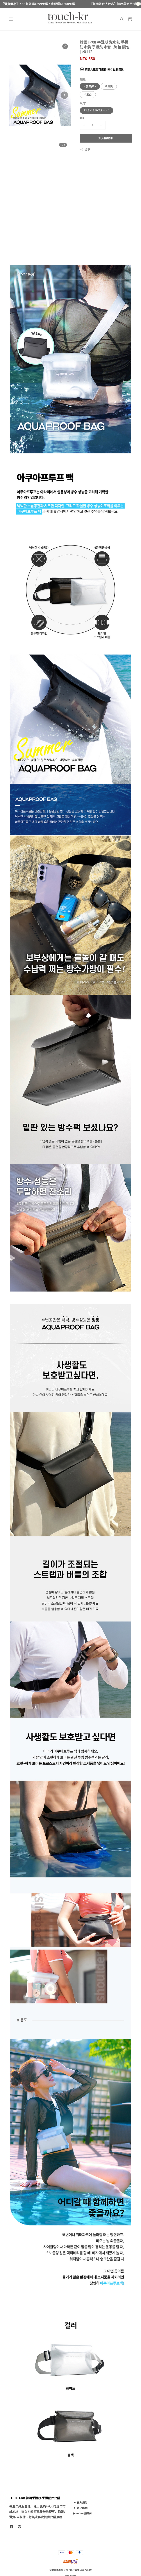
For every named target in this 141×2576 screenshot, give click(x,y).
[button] (11, 19)
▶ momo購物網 (82, 2513)
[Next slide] (64, 95)
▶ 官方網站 (80, 2502)
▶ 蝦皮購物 (80, 2508)
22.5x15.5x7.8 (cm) (96, 110)
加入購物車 (105, 138)
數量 (82, 118)
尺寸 (83, 103)
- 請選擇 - (90, 86)
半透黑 (109, 86)
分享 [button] (85, 149)
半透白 (88, 94)
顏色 (83, 79)
